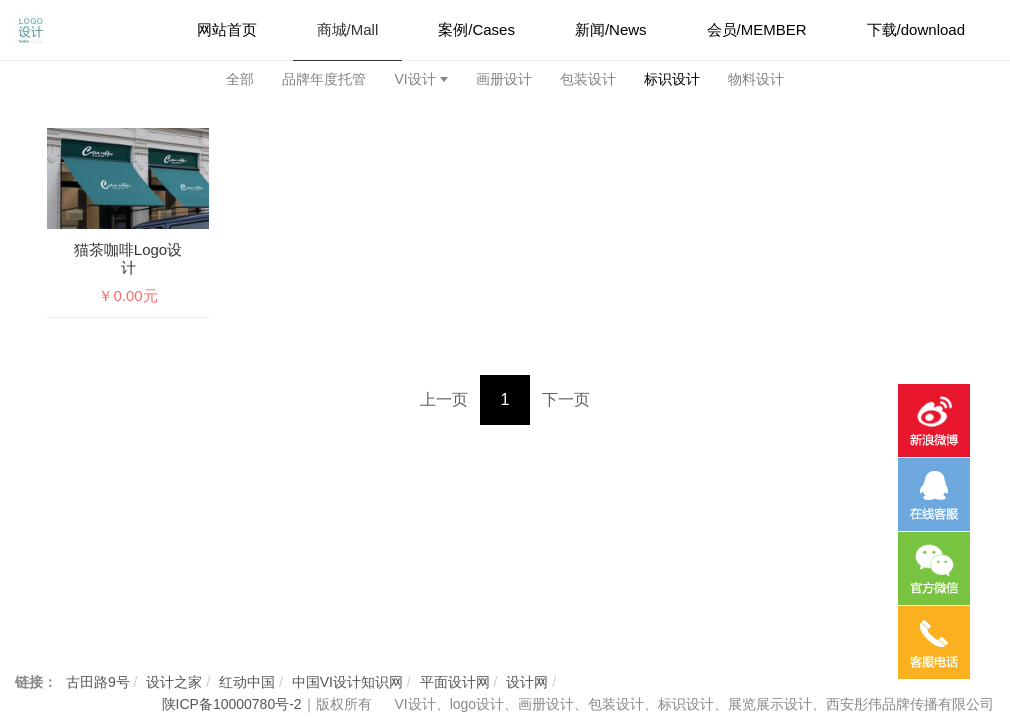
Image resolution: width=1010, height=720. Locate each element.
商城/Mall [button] (348, 29)
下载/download (916, 29)
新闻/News (611, 29)
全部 (240, 79)
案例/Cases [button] (476, 29)
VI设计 (414, 79)
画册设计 (504, 79)
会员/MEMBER (757, 29)
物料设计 (756, 79)
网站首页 (227, 29)
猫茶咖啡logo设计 (128, 258)
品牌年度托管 (324, 79)
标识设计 (672, 79)
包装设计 (588, 79)
